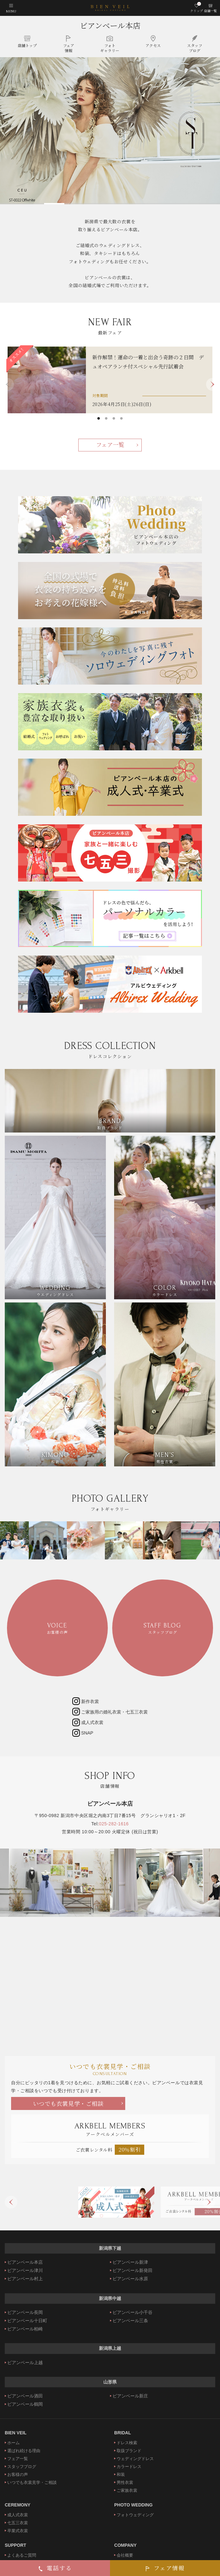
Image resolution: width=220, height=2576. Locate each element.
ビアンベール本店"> (110, 1972)
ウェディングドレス (135, 2458)
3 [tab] (110, 201)
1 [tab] (22, 201)
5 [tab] (198, 201)
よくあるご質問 (21, 2555)
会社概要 (125, 2555)
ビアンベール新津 (130, 2262)
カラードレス (129, 2466)
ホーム (13, 2442)
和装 (121, 2474)
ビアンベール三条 (130, 2320)
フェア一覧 (110, 444)
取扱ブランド (129, 2450)
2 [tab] (66, 201)
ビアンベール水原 (130, 2278)
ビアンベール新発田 (132, 2270)
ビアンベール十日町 (27, 2320)
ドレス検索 (127, 2442)
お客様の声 (17, 2474)
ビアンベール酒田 (25, 2395)
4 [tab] (154, 201)
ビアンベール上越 (25, 2362)
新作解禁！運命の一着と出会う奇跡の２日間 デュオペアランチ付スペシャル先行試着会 (148, 362)
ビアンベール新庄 (130, 2395)
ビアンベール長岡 (25, 2312)
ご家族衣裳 (127, 2490)
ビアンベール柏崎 (25, 2328)
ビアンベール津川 (25, 2270)
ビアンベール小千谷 (132, 2312)
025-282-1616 (114, 1823)
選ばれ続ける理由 (23, 2450)
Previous (11, 2202)
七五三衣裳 (17, 2522)
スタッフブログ (21, 2466)
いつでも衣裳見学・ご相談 (68, 2103)
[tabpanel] (110, 130)
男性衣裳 (125, 2482)
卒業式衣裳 (17, 2530)
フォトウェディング (135, 2514)
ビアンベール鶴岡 (25, 2404)
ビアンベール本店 (110, 25)
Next (212, 384)
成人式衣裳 (17, 2514)
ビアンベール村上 (25, 2278)
